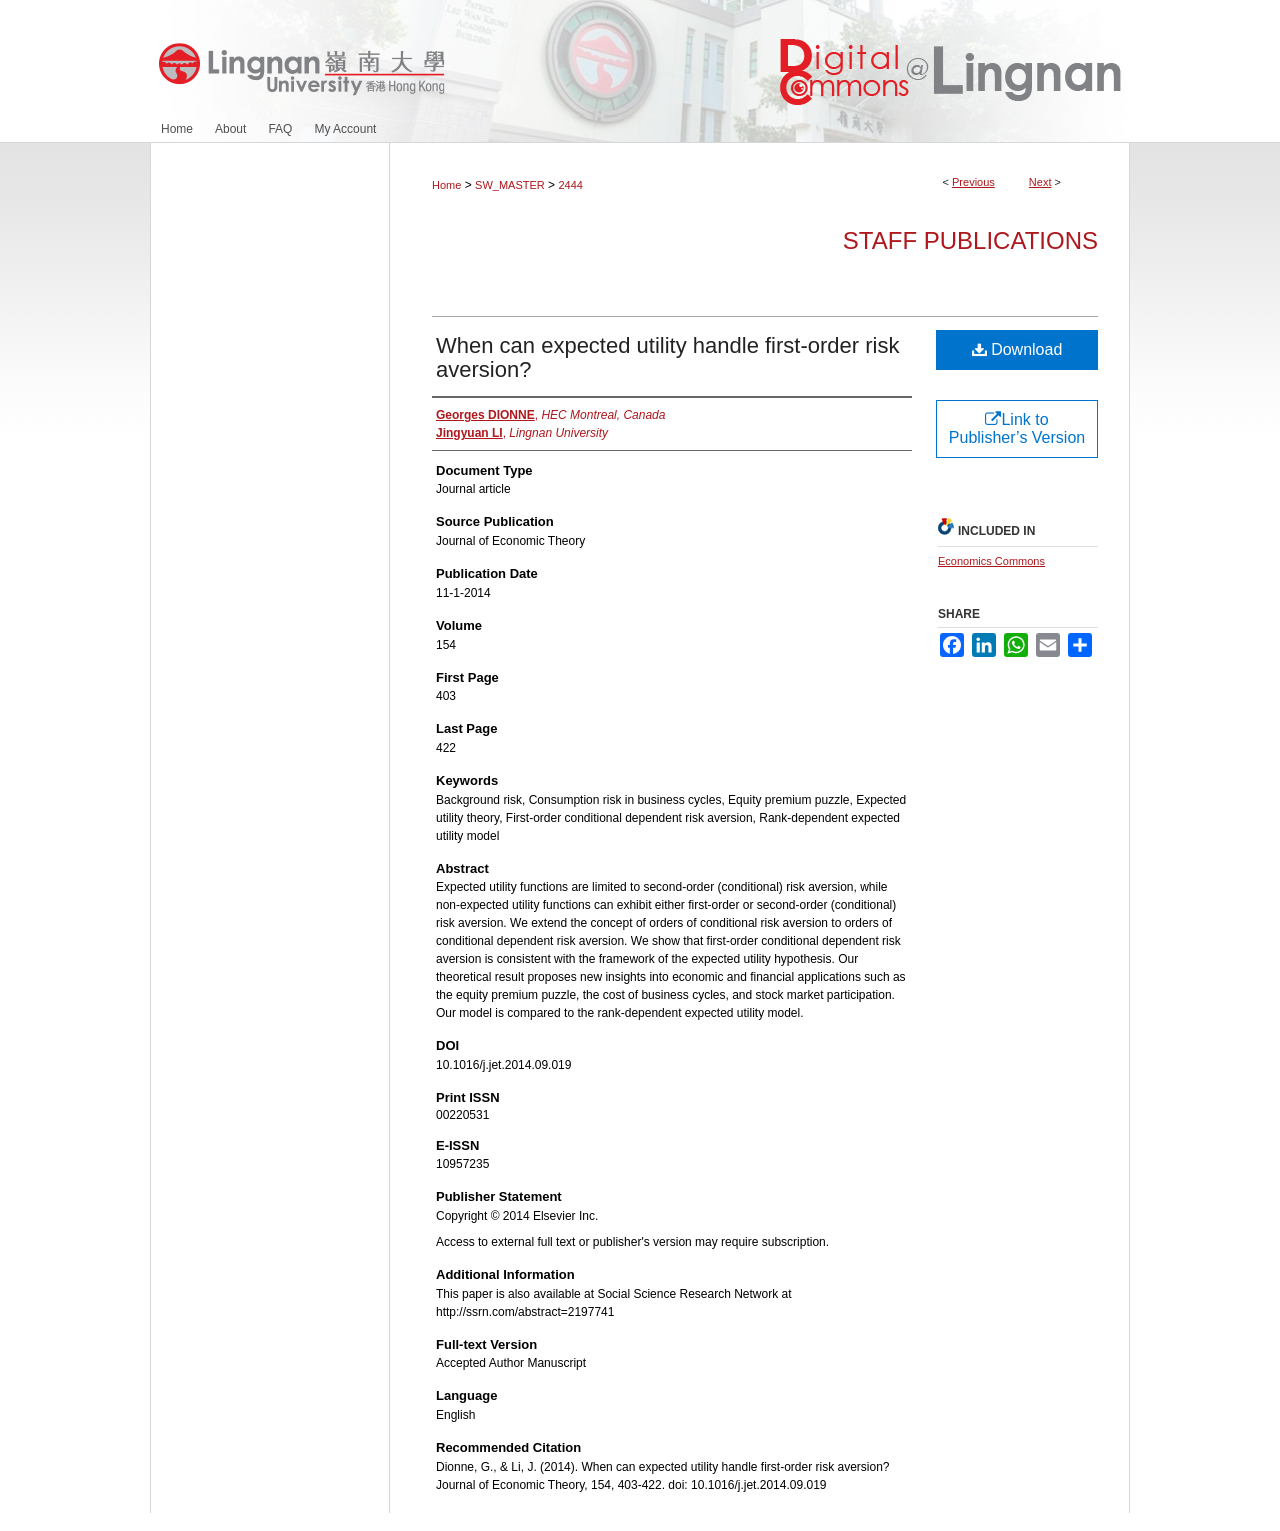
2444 (570, 185)
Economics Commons (991, 561)
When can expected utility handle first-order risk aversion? (667, 357)
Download (1017, 349)
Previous (973, 182)
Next (1040, 182)
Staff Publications (970, 240)
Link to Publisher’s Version (1017, 428)
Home (446, 185)
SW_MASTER (510, 185)
